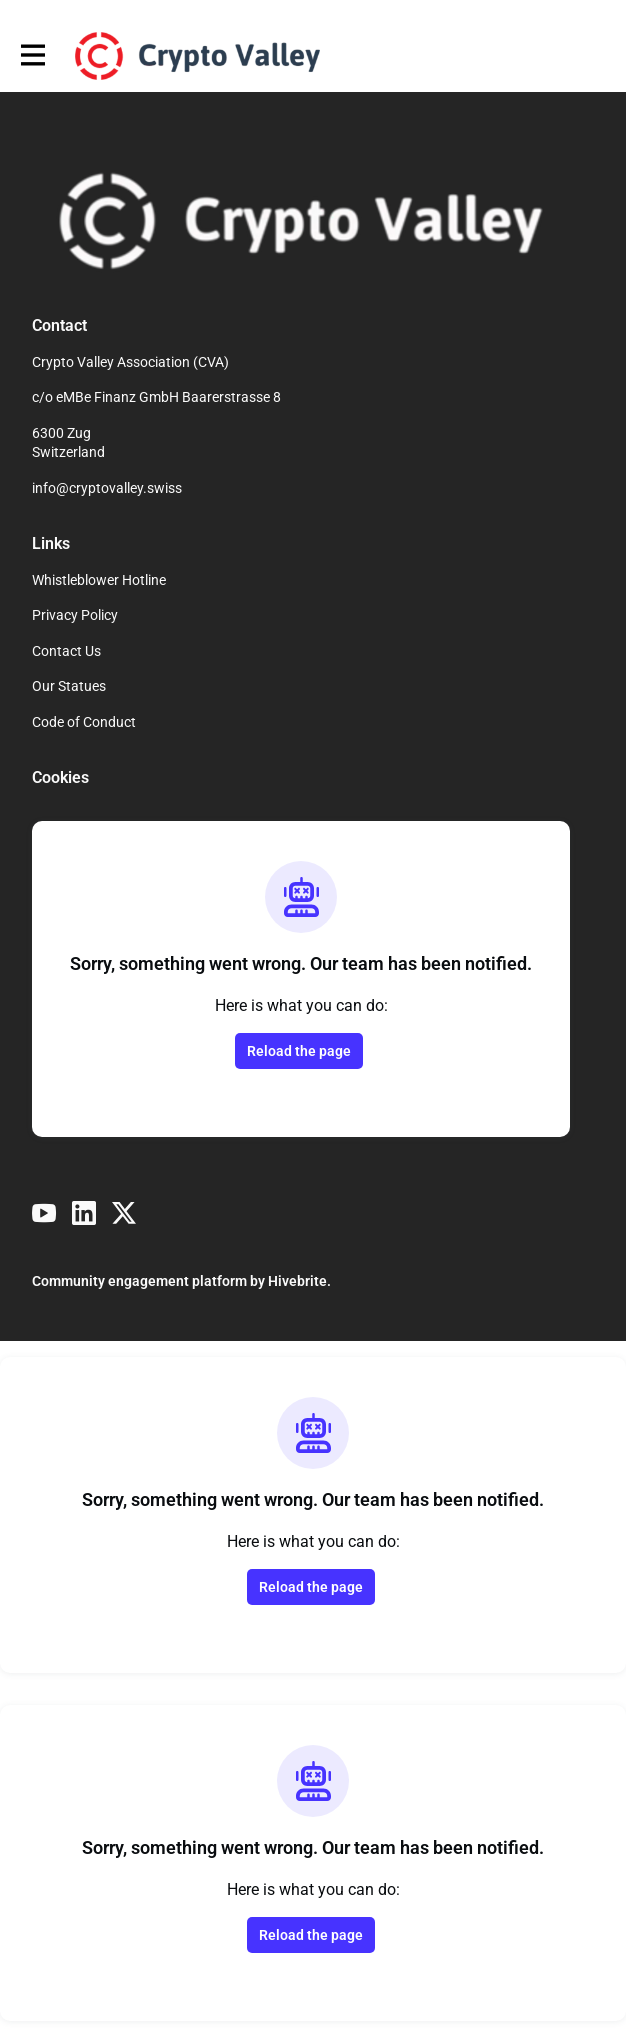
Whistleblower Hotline (99, 580)
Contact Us (66, 651)
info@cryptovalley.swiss (107, 488)
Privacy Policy (75, 615)
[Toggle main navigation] (32, 56)
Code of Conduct (84, 722)
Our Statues (69, 686)
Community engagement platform (139, 1281)
